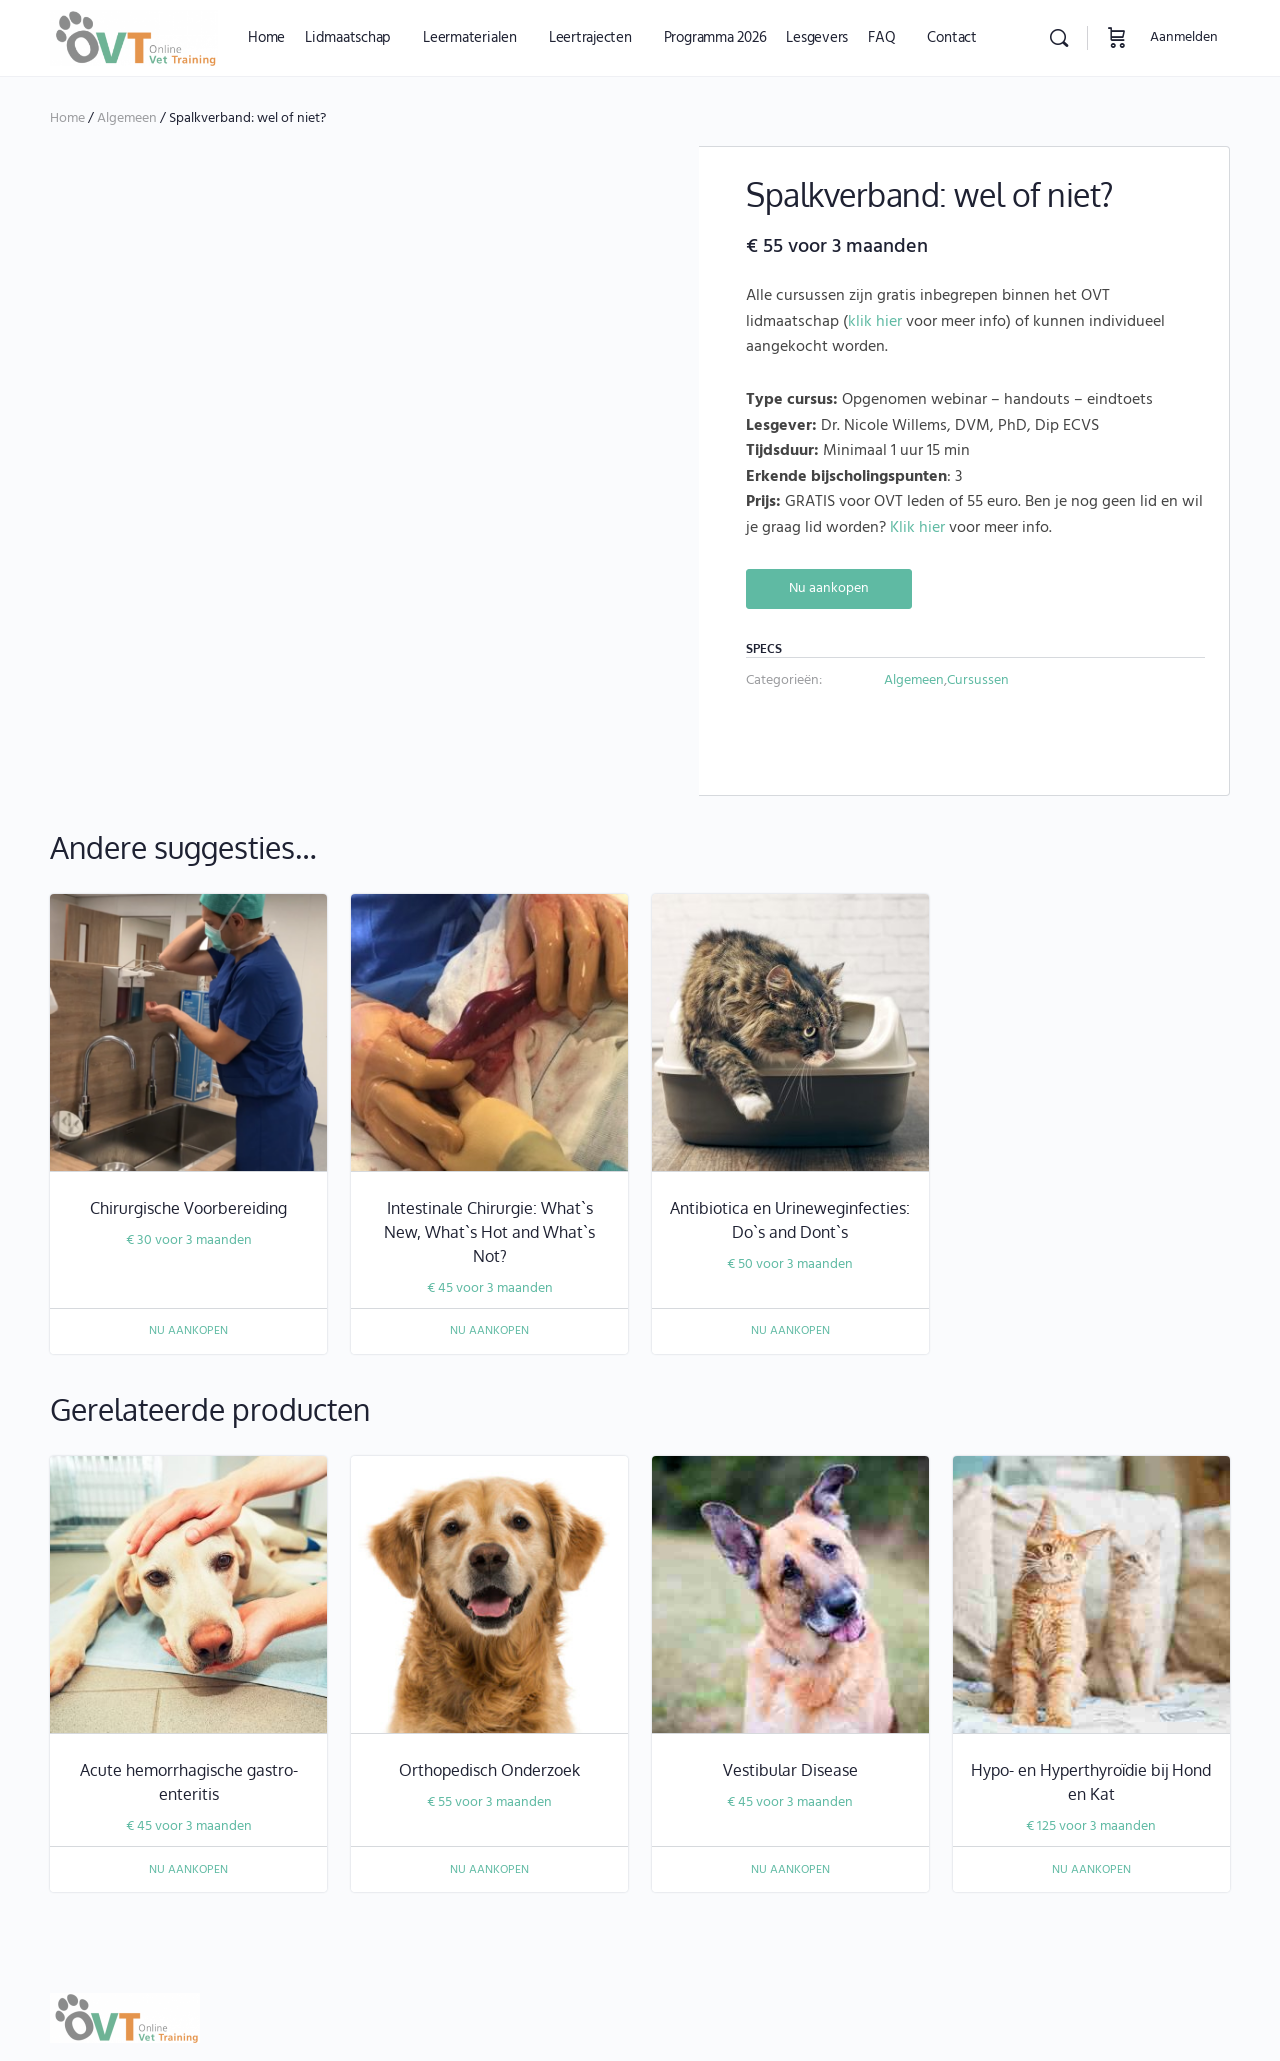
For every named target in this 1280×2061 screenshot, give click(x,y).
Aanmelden (1184, 37)
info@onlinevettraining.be (924, 1992)
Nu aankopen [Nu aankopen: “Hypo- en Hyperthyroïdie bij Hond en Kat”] (1091, 1792)
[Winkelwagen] (1117, 38)
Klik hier (917, 528)
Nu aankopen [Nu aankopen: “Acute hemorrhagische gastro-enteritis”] (188, 1792)
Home (67, 118)
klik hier (875, 322)
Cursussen (978, 680)
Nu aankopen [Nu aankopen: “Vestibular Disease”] (790, 1792)
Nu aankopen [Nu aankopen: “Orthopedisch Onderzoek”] (489, 1792)
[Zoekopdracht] (1059, 38)
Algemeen (127, 118)
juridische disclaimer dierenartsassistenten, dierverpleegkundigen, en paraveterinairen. (331, 1992)
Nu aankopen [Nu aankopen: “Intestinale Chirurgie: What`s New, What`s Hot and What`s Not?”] (489, 1254)
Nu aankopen (829, 588)
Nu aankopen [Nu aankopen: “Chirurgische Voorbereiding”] (188, 1254)
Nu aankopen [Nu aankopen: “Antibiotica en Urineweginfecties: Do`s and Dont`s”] (790, 1254)
